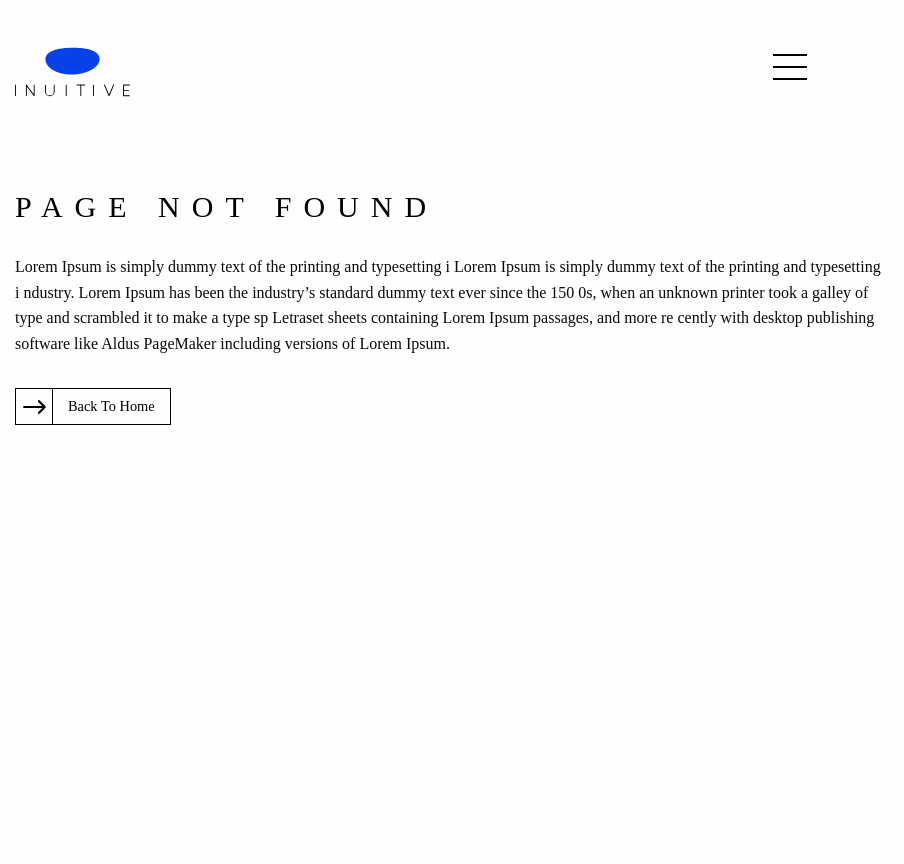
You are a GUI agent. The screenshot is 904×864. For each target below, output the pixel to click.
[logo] (72, 70)
